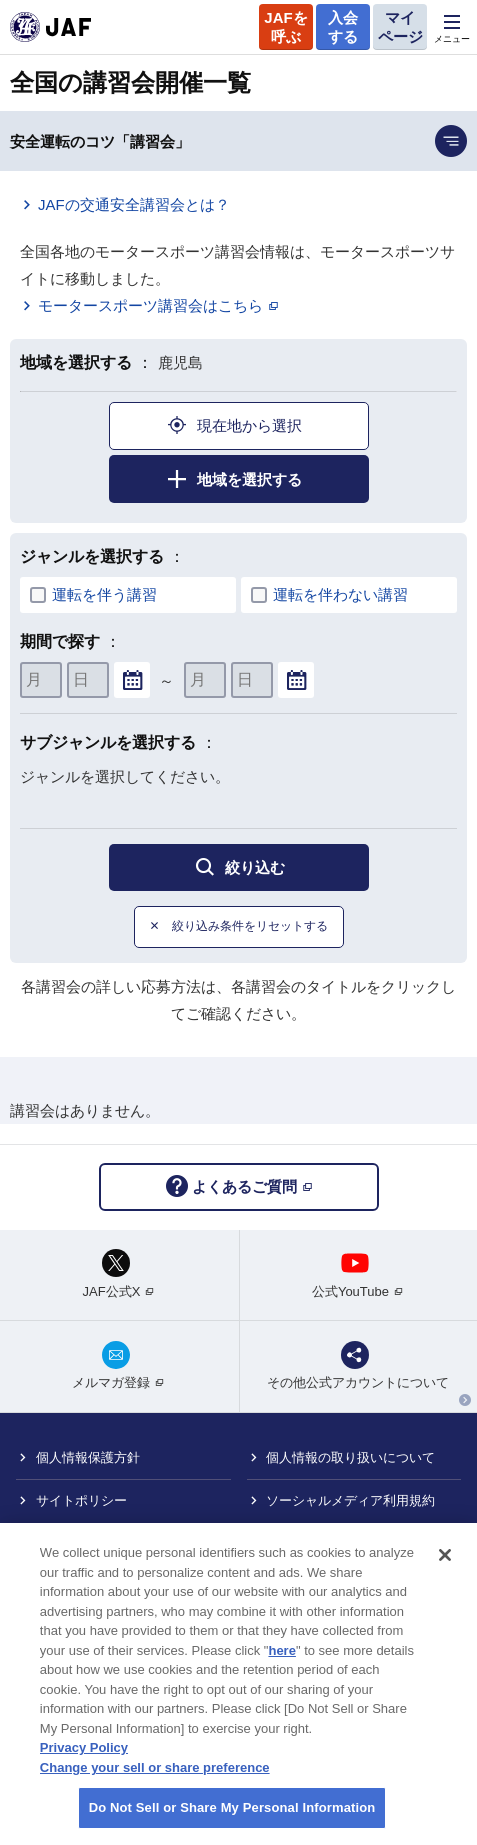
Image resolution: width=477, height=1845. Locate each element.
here (281, 1660)
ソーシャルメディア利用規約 (350, 1500)
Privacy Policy (84, 1758)
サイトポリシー (81, 1500)
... (132, 680)
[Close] (445, 1566)
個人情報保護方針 (88, 1457)
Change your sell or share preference (155, 1777)
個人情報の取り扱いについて (350, 1457)
